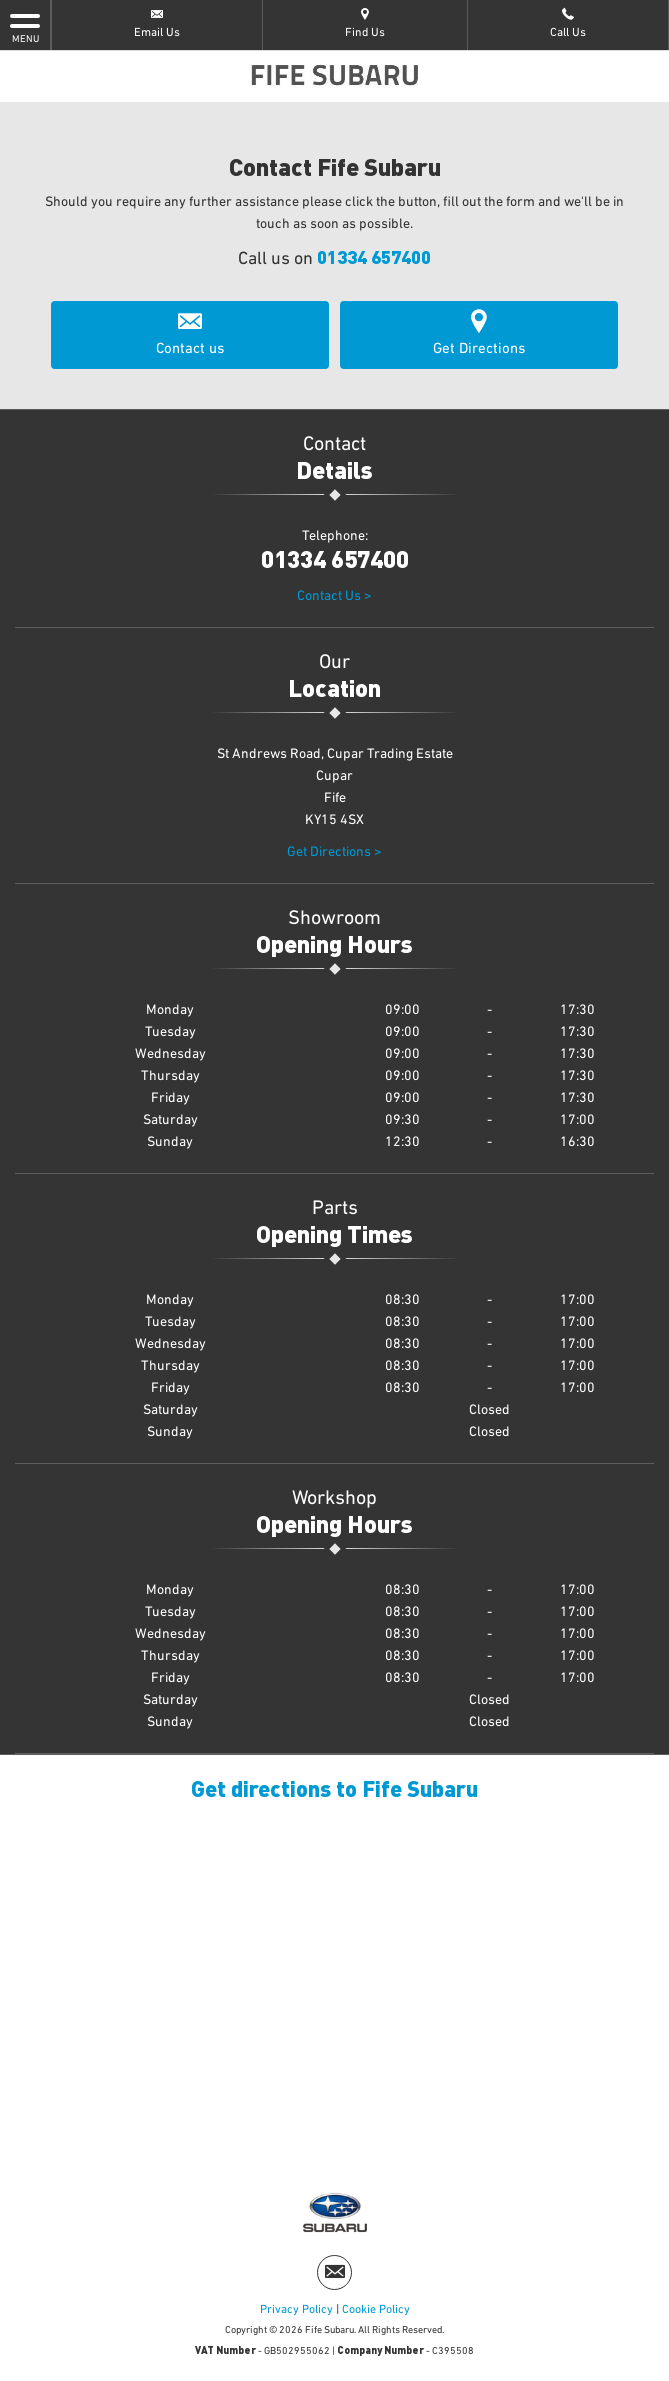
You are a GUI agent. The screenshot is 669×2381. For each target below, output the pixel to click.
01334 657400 (374, 256)
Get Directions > (334, 852)
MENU (25, 27)
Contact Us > (334, 596)
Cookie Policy (376, 2310)
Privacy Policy (296, 2310)
